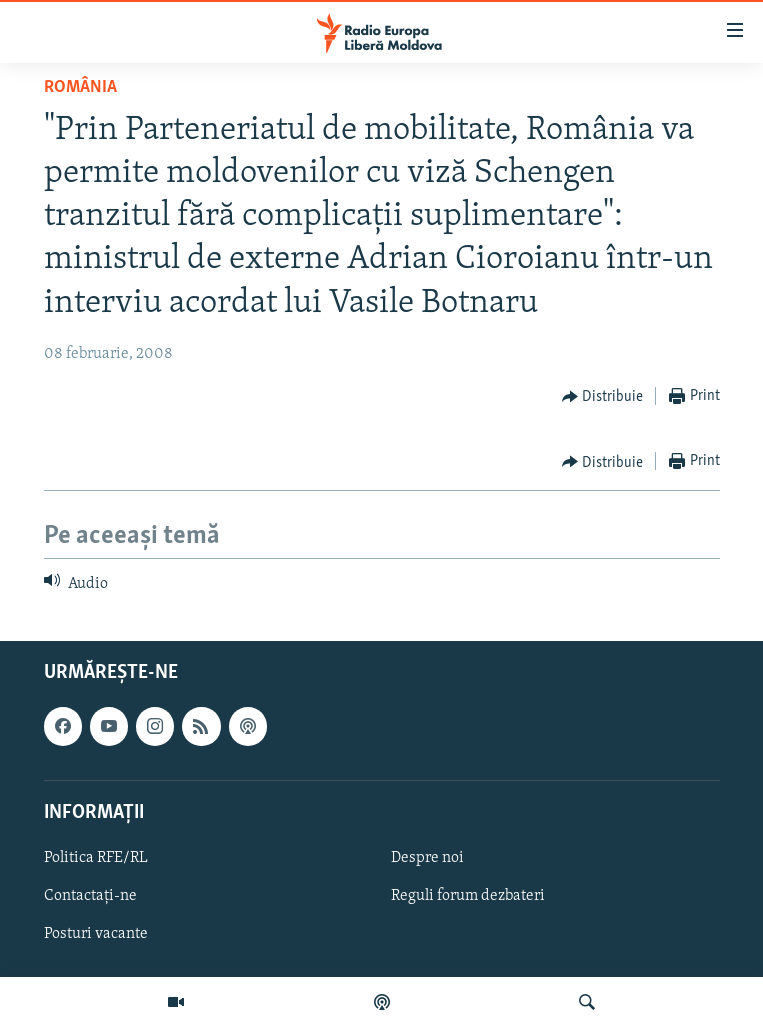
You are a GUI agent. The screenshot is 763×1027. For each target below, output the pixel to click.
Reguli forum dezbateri (468, 896)
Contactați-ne (90, 896)
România (80, 87)
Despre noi (427, 857)
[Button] (603, 397)
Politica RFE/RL (96, 857)
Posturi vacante (96, 934)
